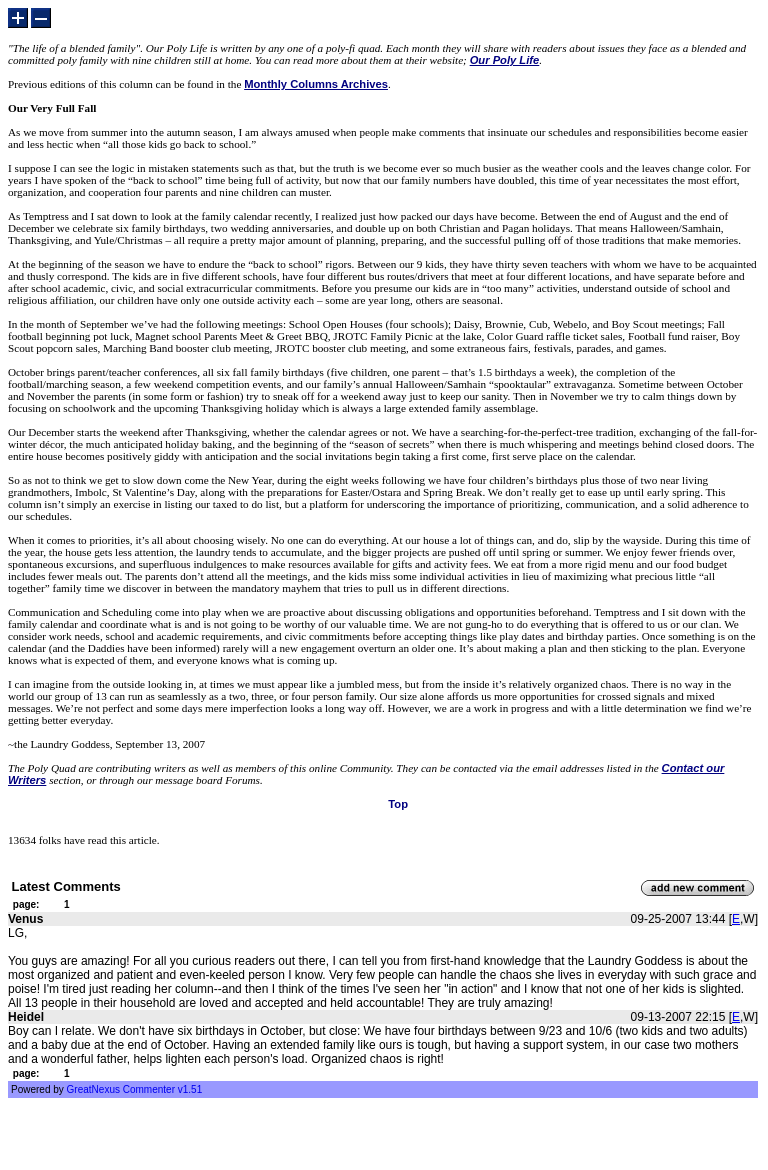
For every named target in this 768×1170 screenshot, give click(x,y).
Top (398, 804)
